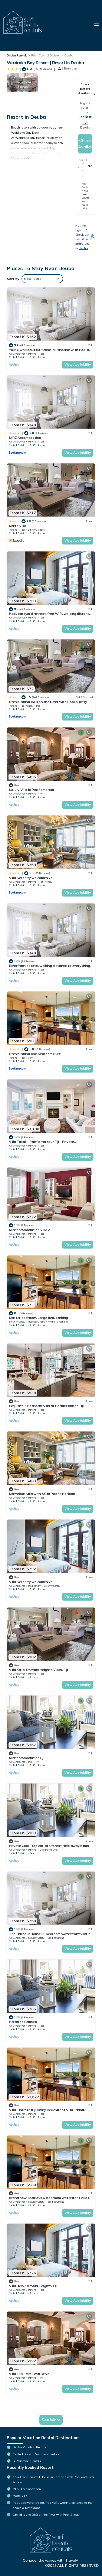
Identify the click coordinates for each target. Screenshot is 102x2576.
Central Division (49, 55)
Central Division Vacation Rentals (36, 2454)
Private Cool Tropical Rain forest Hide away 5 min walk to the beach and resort (49, 1848)
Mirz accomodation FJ (26, 1758)
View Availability (78, 365)
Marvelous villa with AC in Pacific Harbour (42, 1493)
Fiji (33, 55)
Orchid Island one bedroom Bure (35, 1054)
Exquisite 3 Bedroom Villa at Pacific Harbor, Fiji (46, 1406)
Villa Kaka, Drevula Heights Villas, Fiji (38, 1670)
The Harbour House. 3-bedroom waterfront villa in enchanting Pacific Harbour (50, 1936)
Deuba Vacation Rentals (30, 2447)
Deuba (69, 55)
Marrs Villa (17, 526)
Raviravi (33, 1677)
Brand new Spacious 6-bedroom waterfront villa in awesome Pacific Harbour (50, 2200)
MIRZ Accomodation (25, 437)
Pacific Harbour (37, 357)
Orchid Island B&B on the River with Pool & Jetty (48, 702)
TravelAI (72, 2560)
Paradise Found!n (23, 2022)
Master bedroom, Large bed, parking (38, 1317)
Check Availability (85, 143)
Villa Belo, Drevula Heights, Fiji (33, 2286)
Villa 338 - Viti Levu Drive (29, 2374)
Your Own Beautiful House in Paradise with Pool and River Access (51, 352)
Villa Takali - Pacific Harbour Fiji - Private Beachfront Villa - (41, 1143)
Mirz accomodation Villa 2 (29, 1230)
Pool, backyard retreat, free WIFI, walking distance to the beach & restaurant (50, 615)
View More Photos (23, 84)
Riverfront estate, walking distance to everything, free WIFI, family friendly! (50, 967)
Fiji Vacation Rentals (27, 2461)
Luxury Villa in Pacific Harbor (31, 789)
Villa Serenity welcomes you (31, 878)
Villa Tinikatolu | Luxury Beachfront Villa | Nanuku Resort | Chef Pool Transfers (48, 2112)
